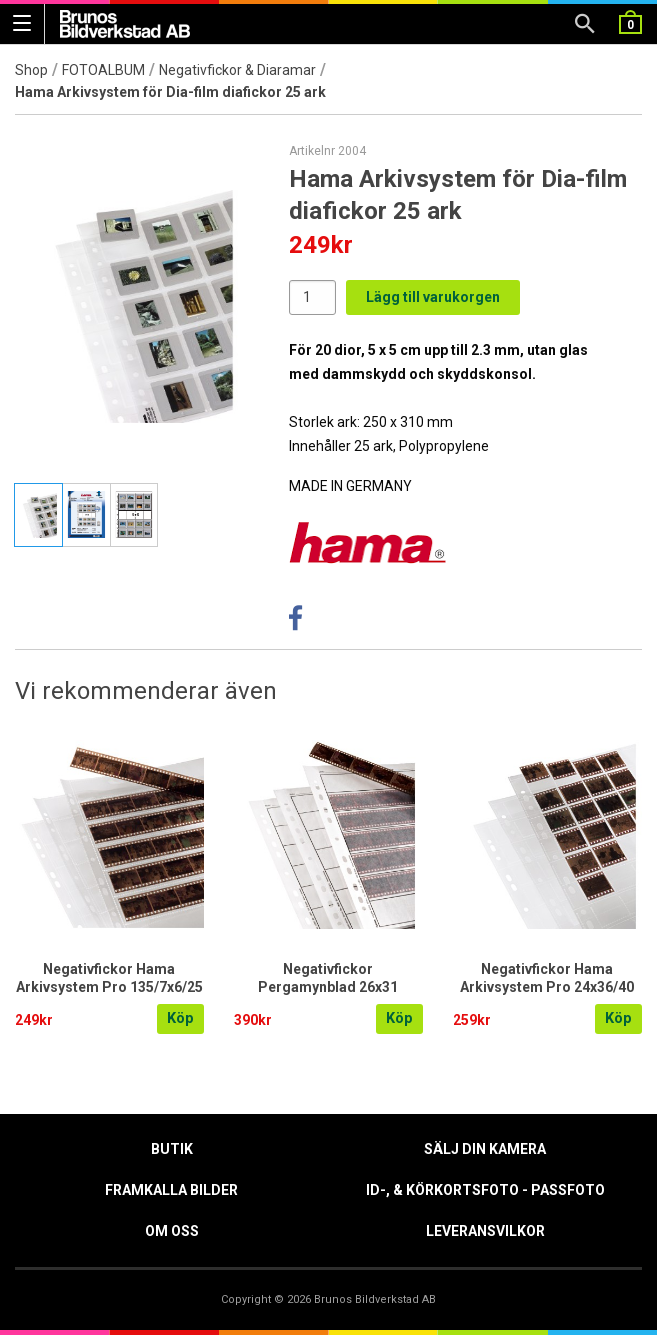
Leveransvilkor (485, 1231)
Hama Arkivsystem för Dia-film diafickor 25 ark (170, 92)
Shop (31, 70)
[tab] (38, 515)
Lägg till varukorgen (433, 297)
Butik (172, 1149)
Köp (180, 1018)
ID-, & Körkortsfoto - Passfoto (485, 1190)
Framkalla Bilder (171, 1190)
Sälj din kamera (485, 1149)
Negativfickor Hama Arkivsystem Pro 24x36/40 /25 (547, 987)
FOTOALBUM (103, 70)
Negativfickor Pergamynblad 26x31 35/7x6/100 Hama (328, 987)
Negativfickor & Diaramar (237, 70)
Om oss (172, 1231)
